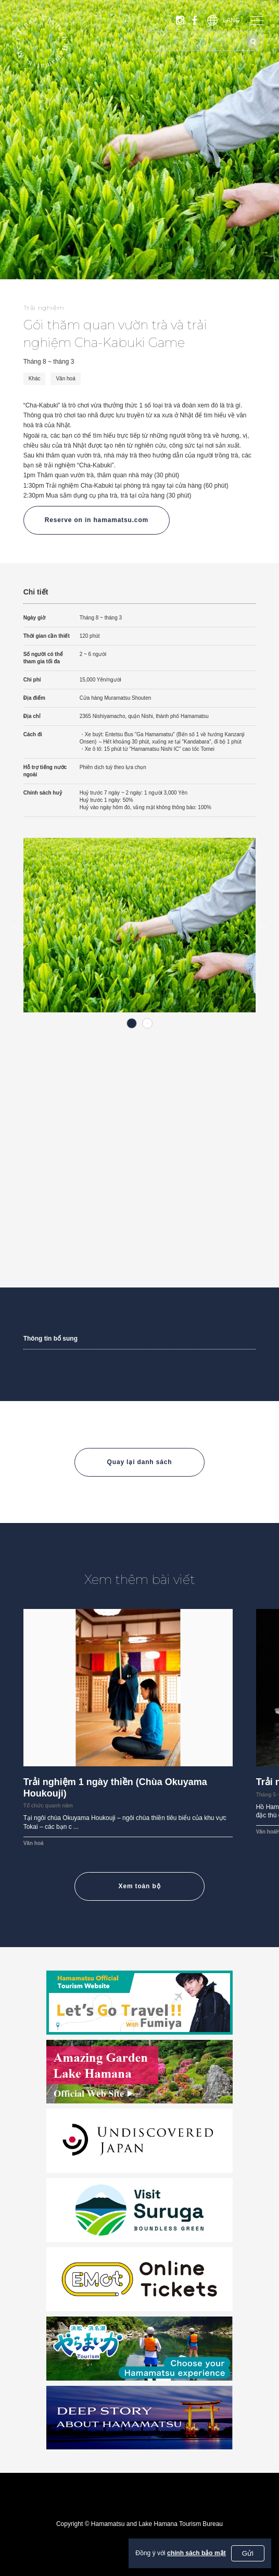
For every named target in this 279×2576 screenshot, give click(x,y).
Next (263, 927)
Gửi (247, 2553)
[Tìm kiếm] (253, 41)
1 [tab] (131, 1023)
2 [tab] (147, 1023)
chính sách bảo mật (196, 2553)
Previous (15, 927)
